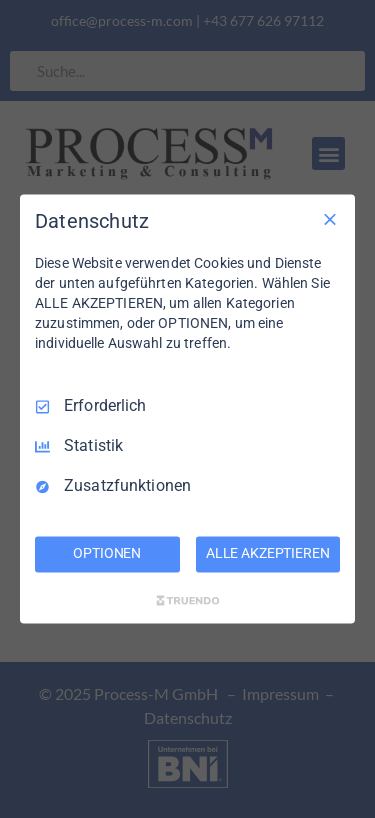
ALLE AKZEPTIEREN (268, 554)
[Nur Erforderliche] (330, 219)
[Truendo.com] (188, 601)
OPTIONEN (107, 554)
